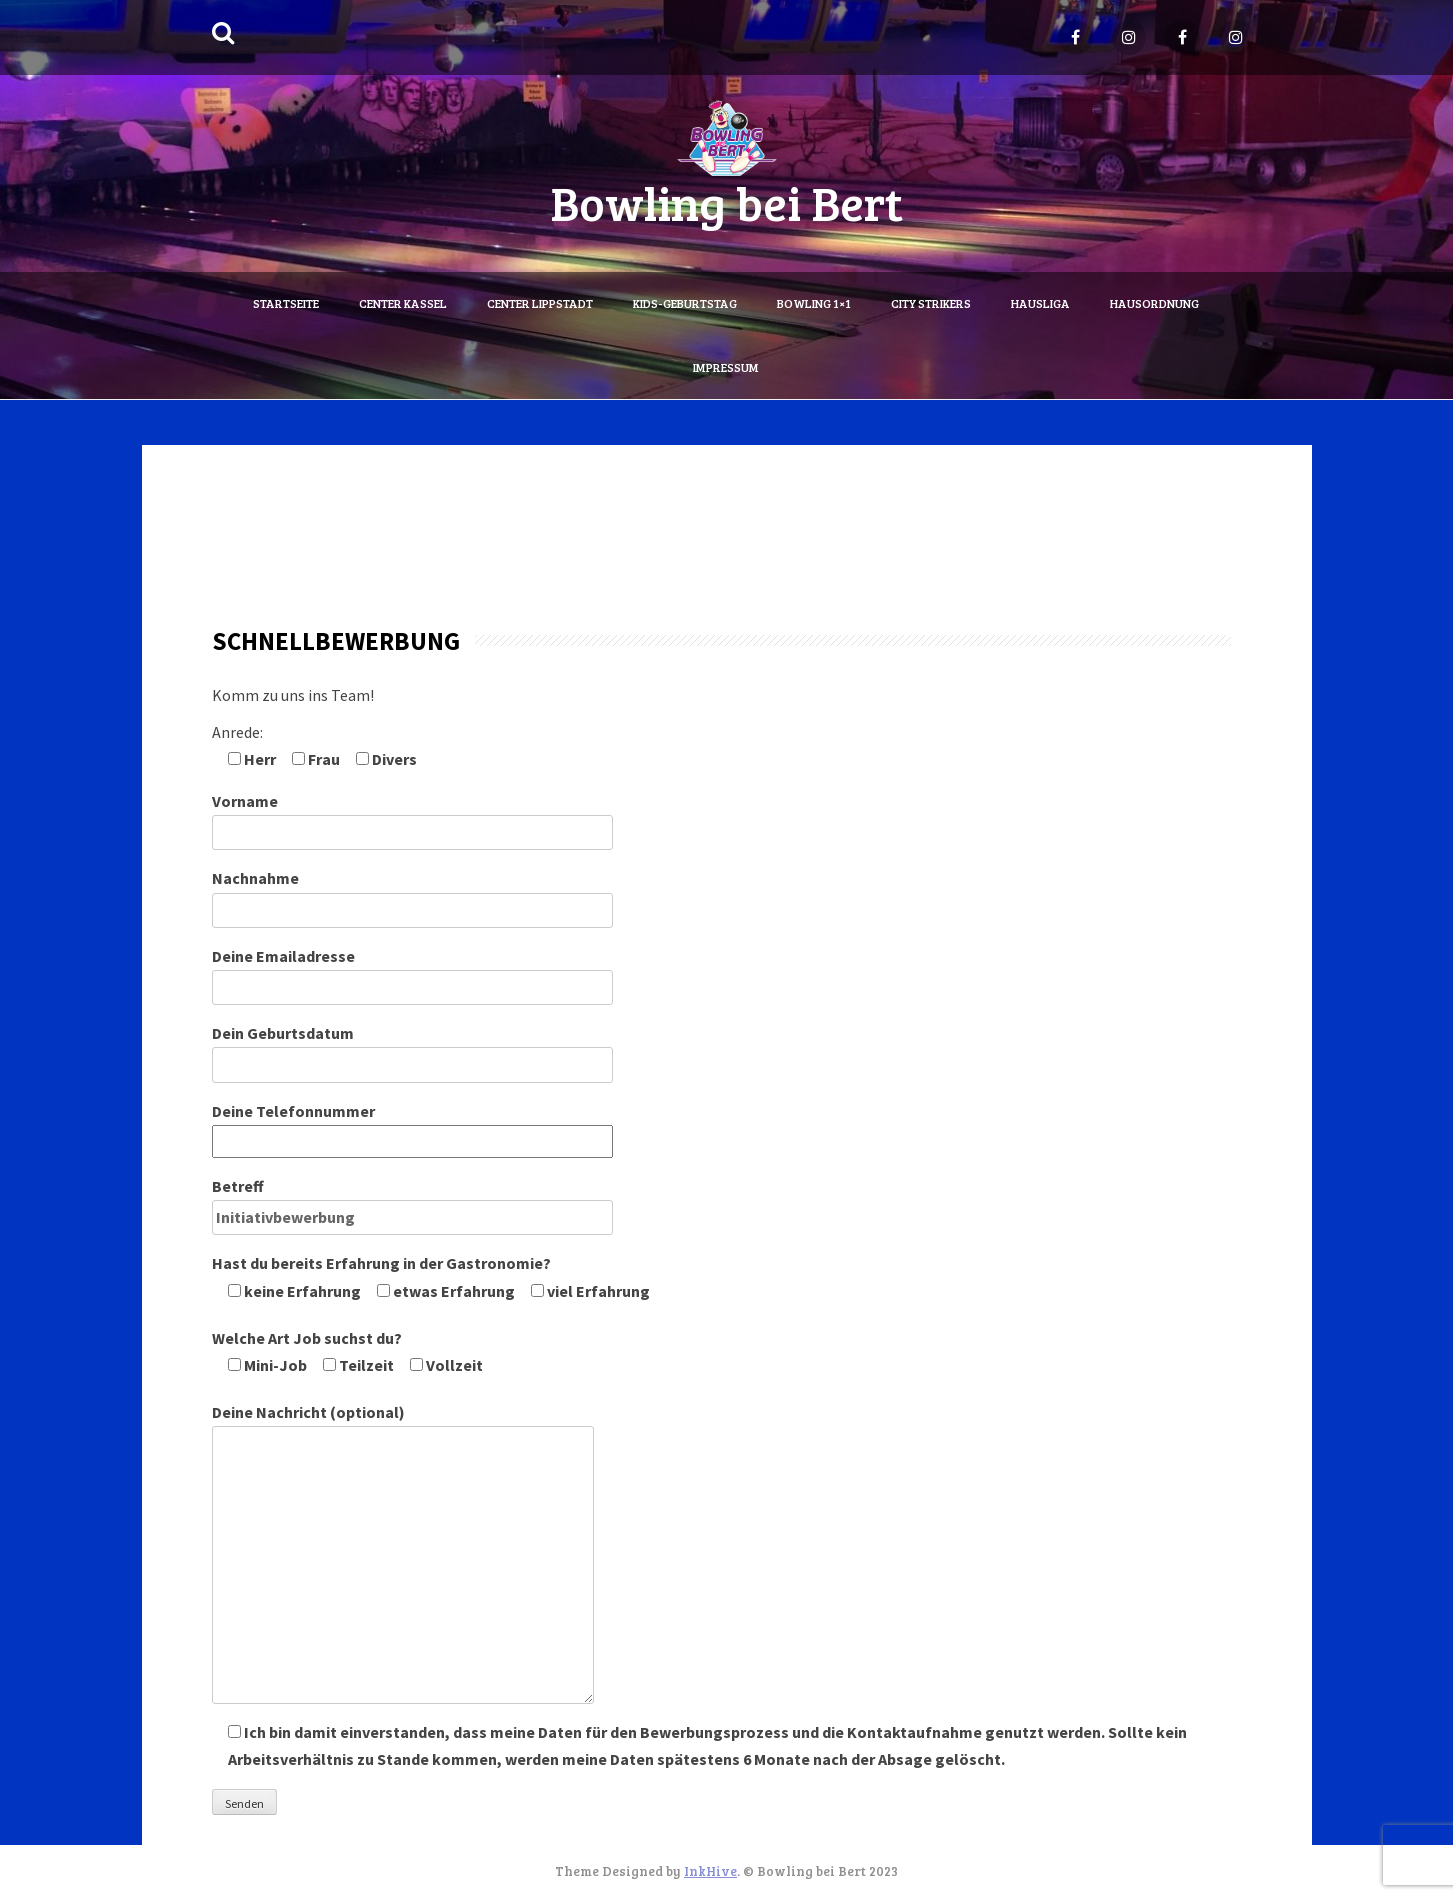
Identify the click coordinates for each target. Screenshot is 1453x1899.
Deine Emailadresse (412, 971)
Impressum (726, 367)
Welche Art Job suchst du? (347, 1351)
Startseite (286, 303)
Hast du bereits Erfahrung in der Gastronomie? (431, 1276)
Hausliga (1040, 303)
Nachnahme (412, 893)
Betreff (412, 1201)
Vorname (412, 816)
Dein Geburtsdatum (412, 1048)
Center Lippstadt (540, 303)
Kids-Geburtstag (685, 303)
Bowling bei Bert (726, 201)
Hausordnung (1154, 303)
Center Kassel (403, 303)
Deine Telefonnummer (412, 1126)
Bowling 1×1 (814, 303)
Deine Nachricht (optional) (403, 1425)
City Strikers (931, 303)
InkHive (710, 1871)
